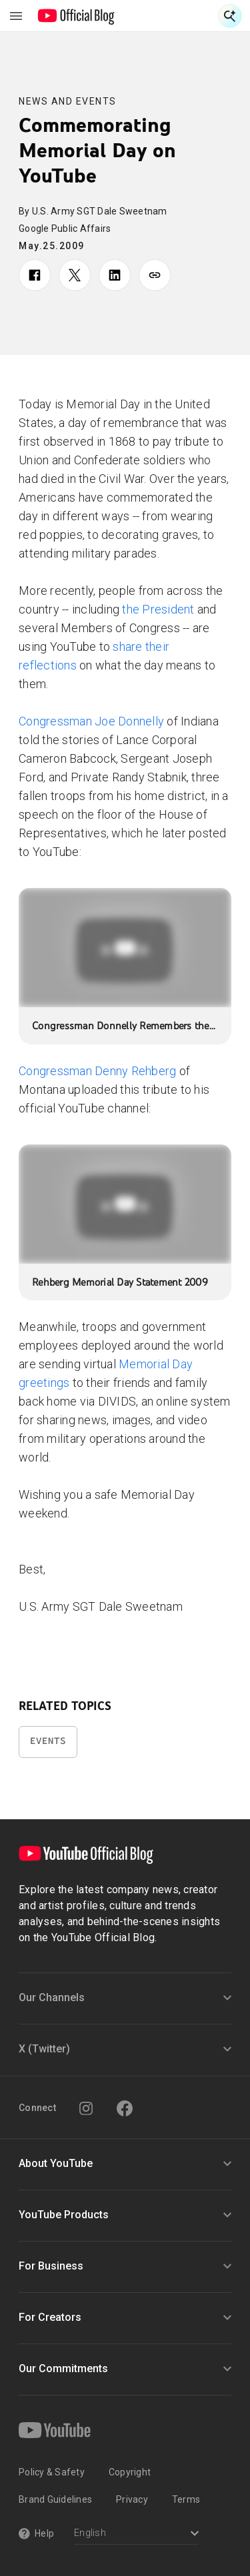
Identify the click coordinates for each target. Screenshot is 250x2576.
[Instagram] (86, 2108)
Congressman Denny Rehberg (97, 1071)
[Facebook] (125, 2108)
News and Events (68, 101)
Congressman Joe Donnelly (91, 721)
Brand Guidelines (55, 2499)
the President (158, 609)
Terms (186, 2499)
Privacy (132, 2499)
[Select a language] (136, 2534)
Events (48, 1741)
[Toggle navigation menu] (16, 16)
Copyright (130, 2472)
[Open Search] (230, 16)
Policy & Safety (52, 2472)
